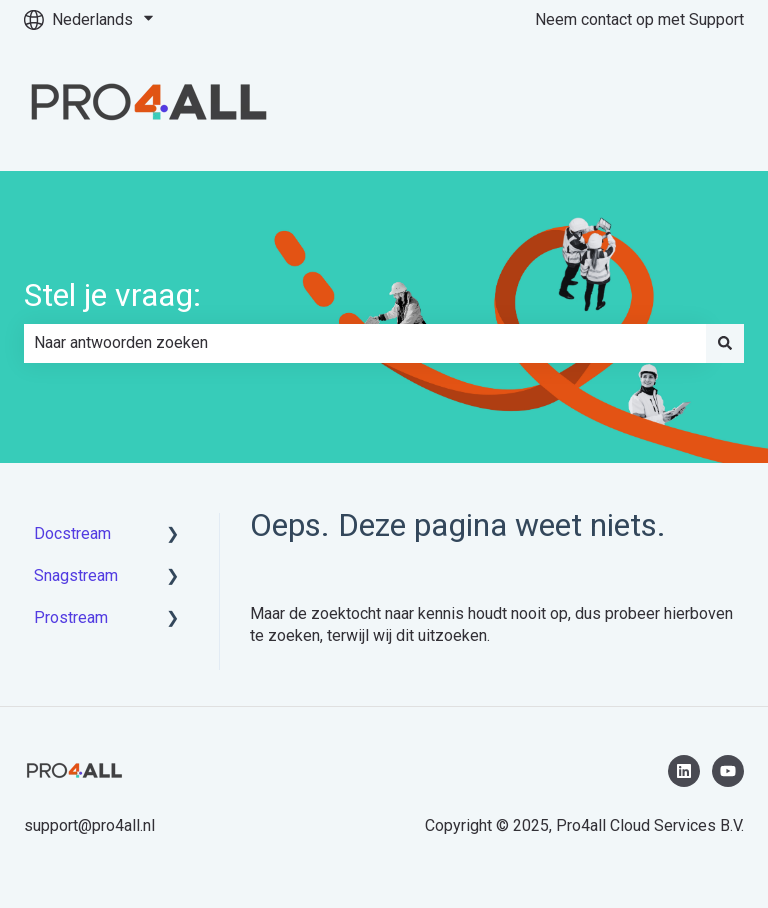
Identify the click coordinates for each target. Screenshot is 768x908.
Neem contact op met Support (639, 19)
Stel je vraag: (112, 295)
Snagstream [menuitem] (76, 575)
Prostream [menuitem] (71, 617)
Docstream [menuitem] (72, 533)
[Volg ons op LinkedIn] (684, 771)
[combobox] (365, 343)
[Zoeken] (725, 343)
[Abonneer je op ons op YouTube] (728, 771)
